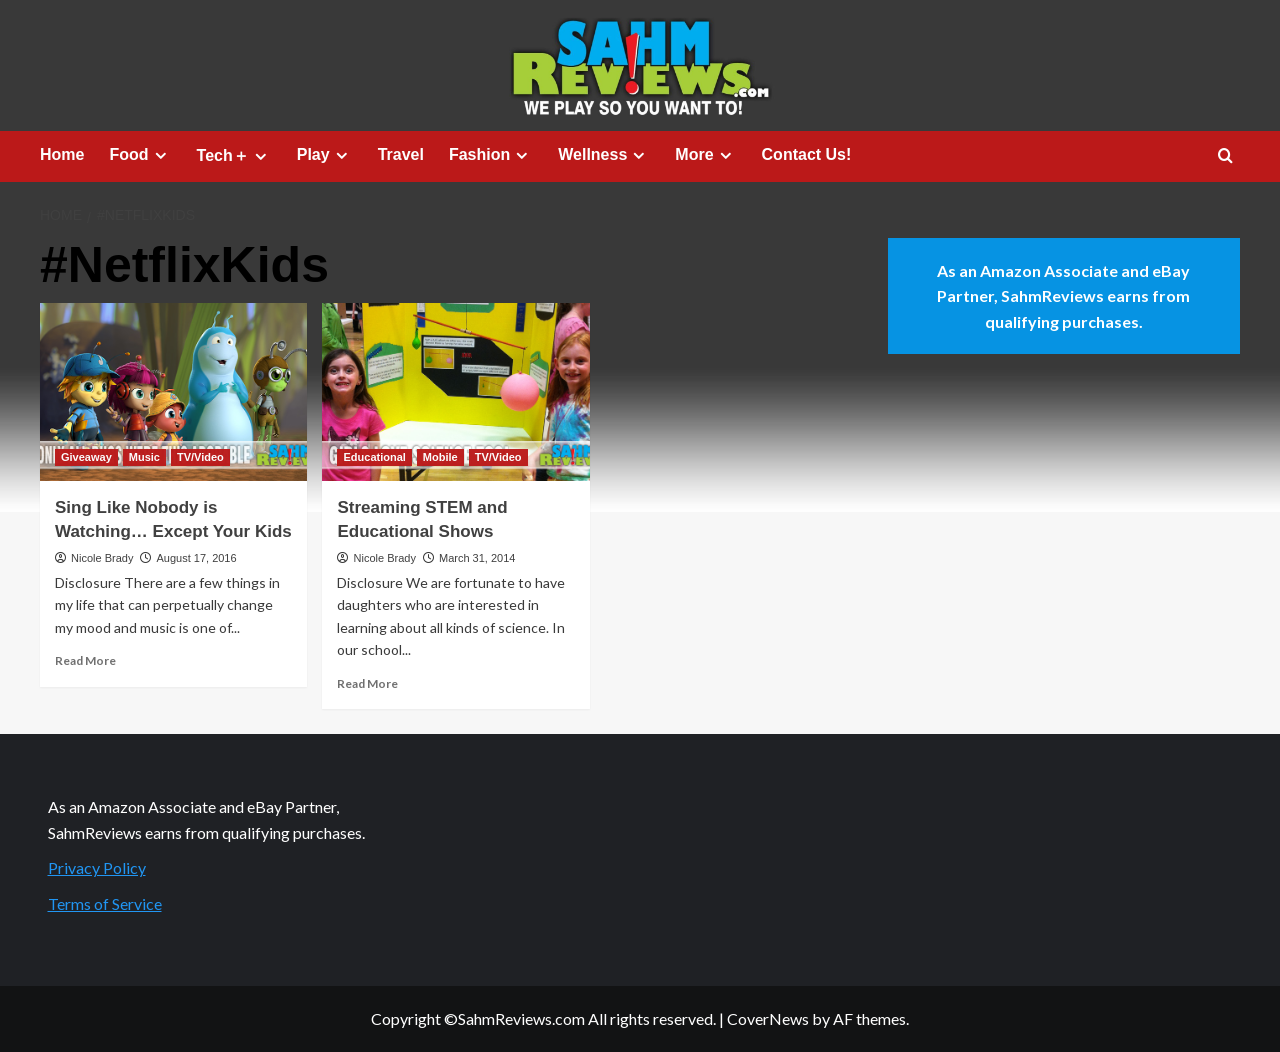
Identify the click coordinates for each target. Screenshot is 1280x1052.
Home (62, 154)
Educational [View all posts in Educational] (374, 457)
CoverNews (768, 1018)
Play (325, 155)
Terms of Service (105, 903)
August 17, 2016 (196, 558)
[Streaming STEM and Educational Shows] (455, 392)
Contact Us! (807, 154)
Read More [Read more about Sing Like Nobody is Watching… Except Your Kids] (85, 660)
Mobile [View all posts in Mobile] (440, 457)
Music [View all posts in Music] (144, 457)
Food (140, 155)
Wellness (604, 155)
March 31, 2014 (477, 558)
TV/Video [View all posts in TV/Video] (200, 457)
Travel (401, 154)
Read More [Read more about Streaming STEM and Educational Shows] (367, 683)
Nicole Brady (102, 558)
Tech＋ (234, 156)
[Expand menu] (160, 155)
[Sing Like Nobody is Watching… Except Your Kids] (173, 392)
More (705, 155)
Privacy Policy (97, 867)
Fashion (491, 155)
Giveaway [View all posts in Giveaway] (86, 457)
